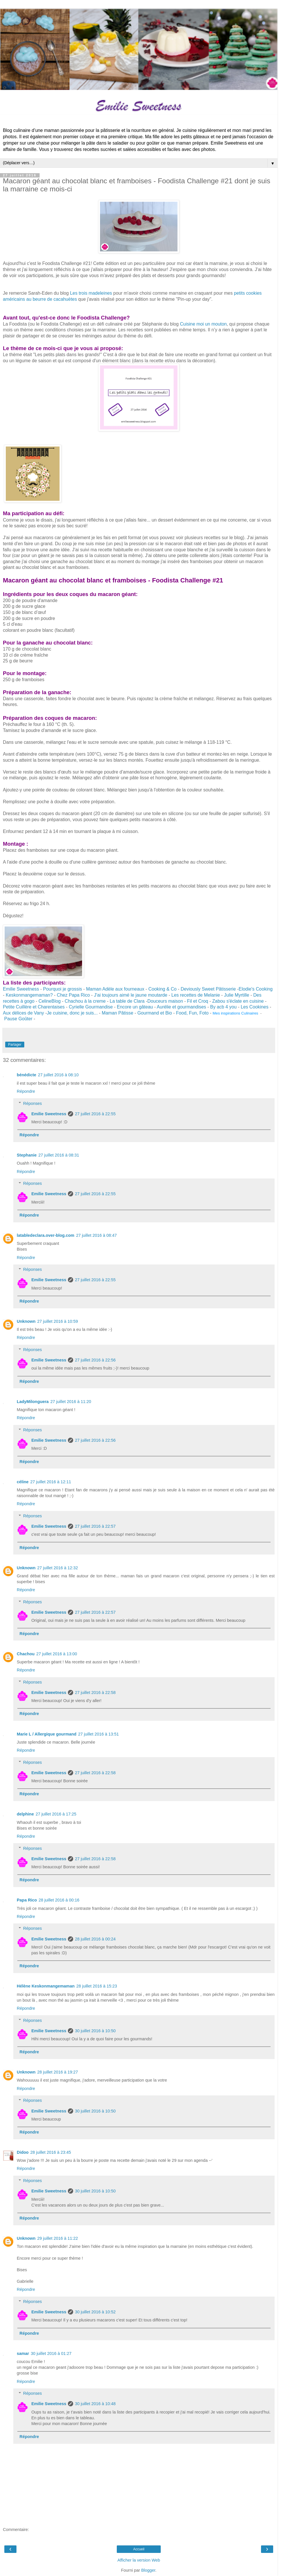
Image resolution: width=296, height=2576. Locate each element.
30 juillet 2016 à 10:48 (95, 2403)
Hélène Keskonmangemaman (46, 1986)
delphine (25, 1814)
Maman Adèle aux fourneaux (115, 989)
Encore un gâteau (135, 1006)
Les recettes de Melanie (195, 995)
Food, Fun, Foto (192, 1012)
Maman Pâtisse (117, 1012)
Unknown (26, 1321)
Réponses (32, 1103)
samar (23, 2353)
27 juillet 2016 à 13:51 (98, 1734)
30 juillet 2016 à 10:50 (95, 2030)
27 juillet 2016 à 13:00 (56, 1654)
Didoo (23, 2152)
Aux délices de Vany (23, 1012)
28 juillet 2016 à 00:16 (59, 1900)
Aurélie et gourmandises (181, 1006)
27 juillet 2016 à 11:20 (70, 1401)
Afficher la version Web (138, 2560)
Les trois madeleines (91, 293)
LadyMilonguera (33, 1401)
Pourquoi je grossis (62, 989)
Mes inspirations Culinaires (235, 1013)
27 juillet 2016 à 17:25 (56, 1814)
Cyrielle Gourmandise (91, 1006)
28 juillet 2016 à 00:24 (95, 1939)
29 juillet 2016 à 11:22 (57, 2238)
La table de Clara (127, 1001)
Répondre (26, 1091)
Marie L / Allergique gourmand (46, 1734)
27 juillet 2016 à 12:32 (57, 1568)
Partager (14, 1045)
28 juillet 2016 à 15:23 (96, 1986)
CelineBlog (49, 1001)
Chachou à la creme (85, 1001)
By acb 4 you (223, 1006)
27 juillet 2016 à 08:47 (96, 1235)
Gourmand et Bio (154, 1012)
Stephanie (27, 1155)
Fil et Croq (197, 1001)
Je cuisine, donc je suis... (72, 1012)
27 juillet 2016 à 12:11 (50, 1482)
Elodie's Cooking (256, 989)
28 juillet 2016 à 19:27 (57, 2072)
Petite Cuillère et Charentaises (34, 1006)
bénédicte (26, 1075)
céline (23, 1482)
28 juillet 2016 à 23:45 (50, 2152)
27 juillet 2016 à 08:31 (58, 1155)
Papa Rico (27, 1900)
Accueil (139, 2549)
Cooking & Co (162, 989)
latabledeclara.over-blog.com (45, 1235)
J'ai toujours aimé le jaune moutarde (130, 995)
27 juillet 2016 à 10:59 (57, 1321)
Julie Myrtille (236, 995)
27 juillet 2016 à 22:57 (95, 1526)
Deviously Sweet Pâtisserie (208, 989)
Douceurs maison (165, 1001)
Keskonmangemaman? (29, 995)
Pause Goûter (18, 1018)
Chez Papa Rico (73, 995)
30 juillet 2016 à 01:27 (51, 2353)
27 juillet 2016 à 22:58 (95, 1692)
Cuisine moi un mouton (203, 324)
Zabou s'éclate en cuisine (238, 1001)
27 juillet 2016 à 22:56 (95, 1360)
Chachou (26, 1654)
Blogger (148, 2570)
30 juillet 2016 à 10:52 (95, 2312)
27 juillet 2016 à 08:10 (58, 1075)
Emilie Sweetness (21, 989)
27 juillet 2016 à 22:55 (95, 1114)
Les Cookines (255, 1006)
